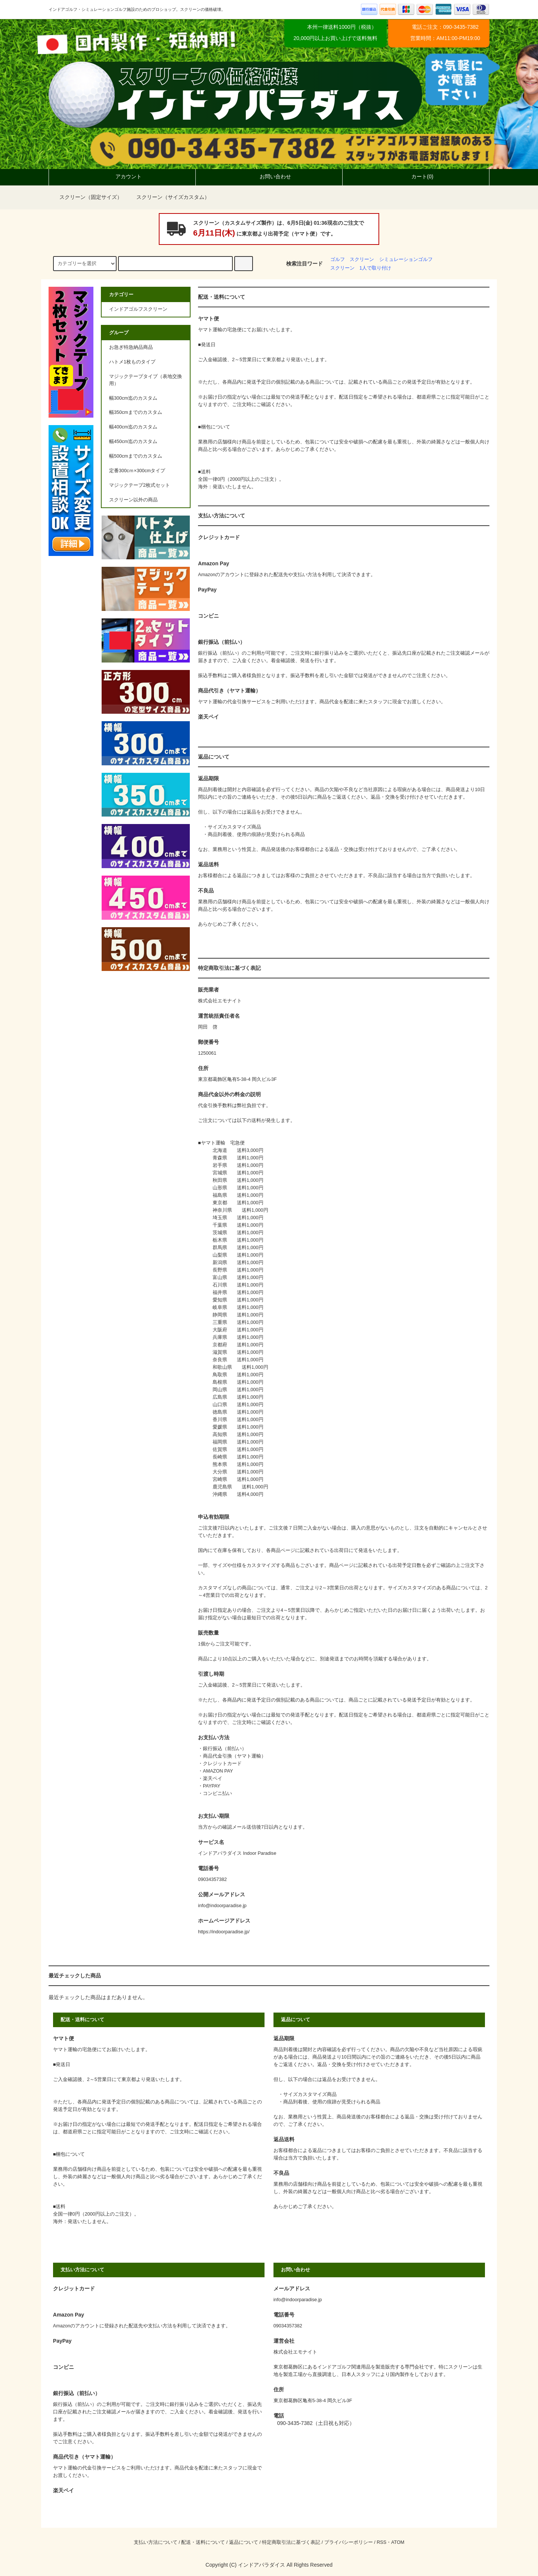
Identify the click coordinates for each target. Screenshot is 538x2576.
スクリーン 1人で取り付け (360, 268)
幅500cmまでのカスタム (135, 456)
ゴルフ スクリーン (352, 259)
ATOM (397, 2542)
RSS (381, 2542)
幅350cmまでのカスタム (135, 412)
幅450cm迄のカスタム (133, 441)
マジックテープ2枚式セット (139, 485)
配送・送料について (203, 2542)
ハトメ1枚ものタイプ (132, 362)
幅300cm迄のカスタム (133, 398)
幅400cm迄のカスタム (133, 427)
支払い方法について (155, 2542)
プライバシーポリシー (348, 2542)
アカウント (122, 176)
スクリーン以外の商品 (133, 499)
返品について (243, 2542)
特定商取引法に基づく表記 (291, 2542)
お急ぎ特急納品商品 (131, 347)
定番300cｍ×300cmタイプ (137, 470)
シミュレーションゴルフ (406, 259)
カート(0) (416, 176)
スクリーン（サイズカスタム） (168, 197)
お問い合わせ (269, 176)
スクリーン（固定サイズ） (86, 197)
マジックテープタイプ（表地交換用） (145, 380)
